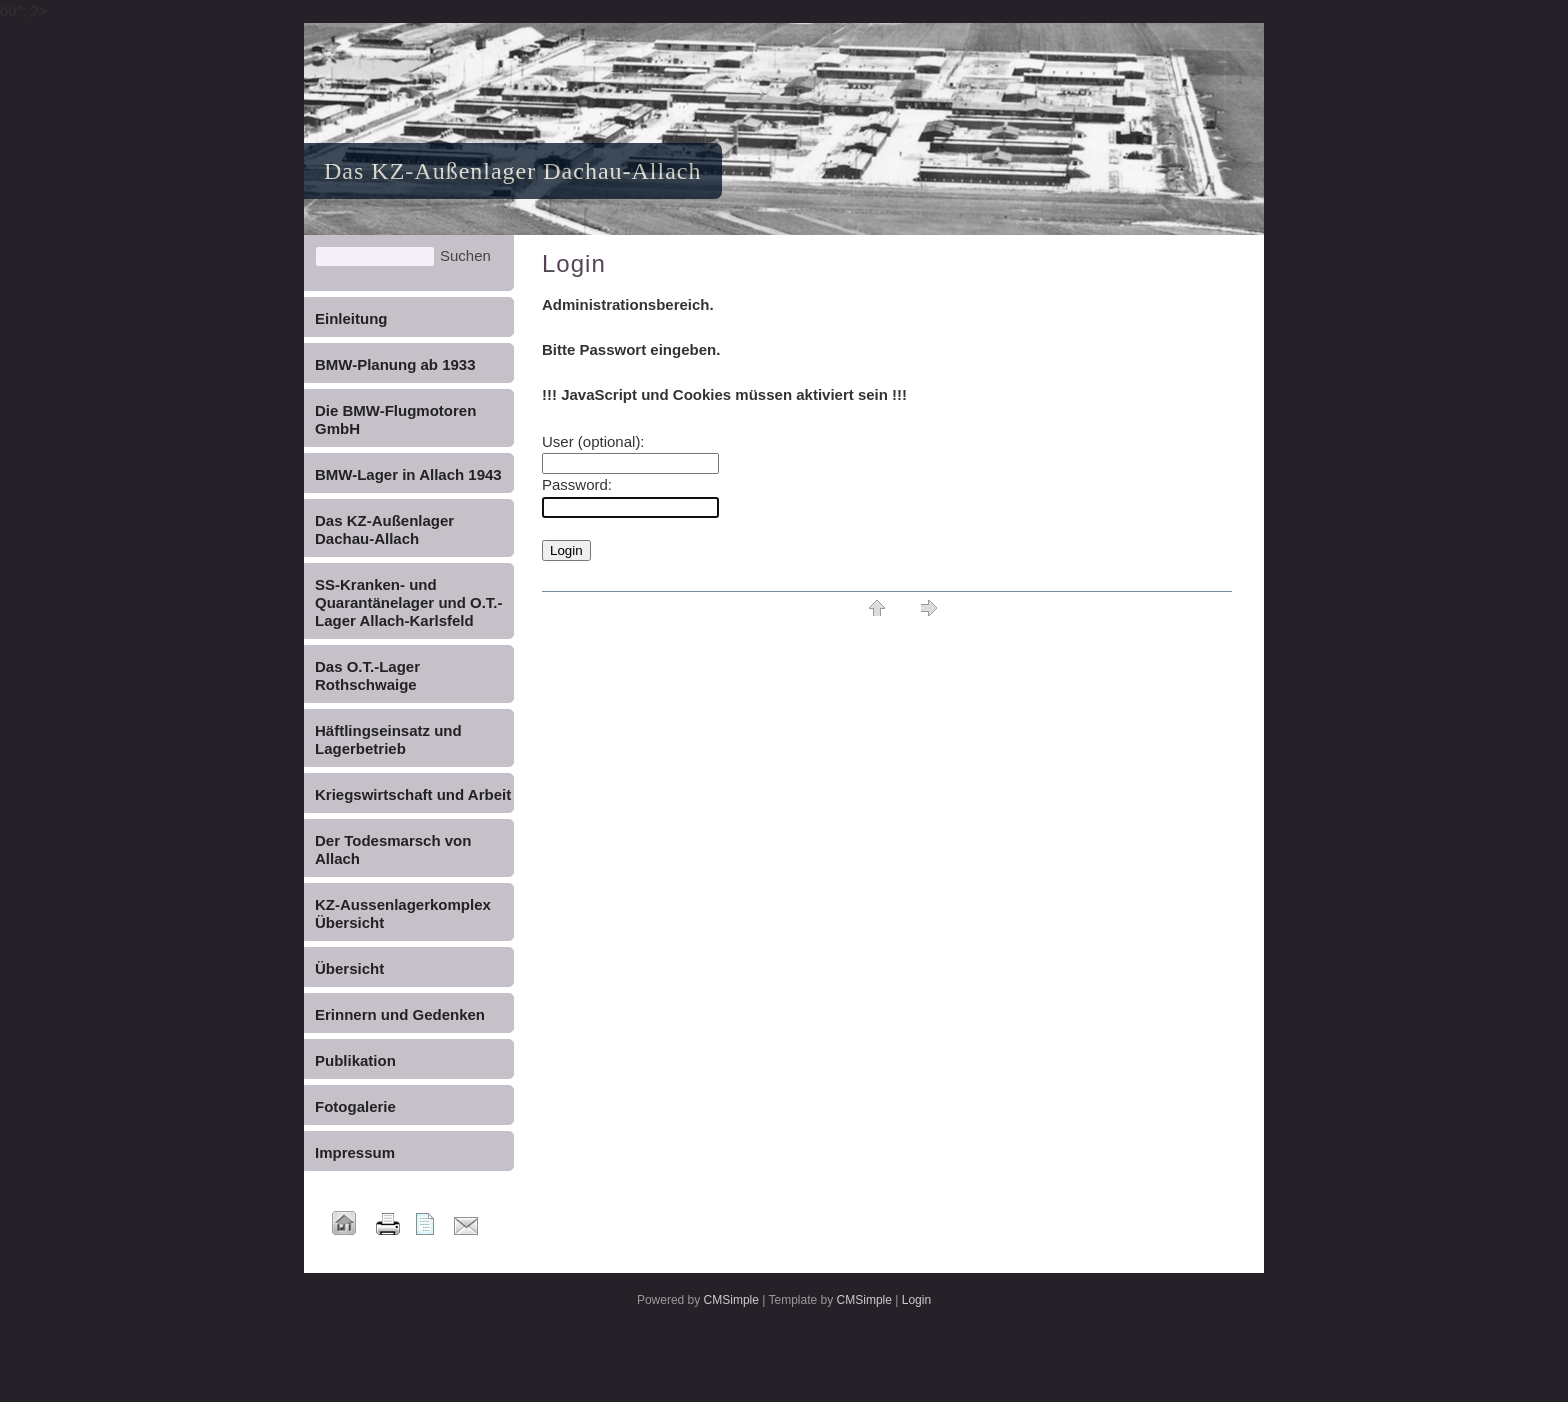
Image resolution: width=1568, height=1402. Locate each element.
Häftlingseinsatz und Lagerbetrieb (388, 739)
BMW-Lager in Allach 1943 (408, 474)
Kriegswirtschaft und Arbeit (413, 794)
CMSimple (731, 1300)
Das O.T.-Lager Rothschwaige (367, 675)
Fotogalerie (355, 1106)
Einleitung (351, 318)
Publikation (355, 1060)
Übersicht (349, 968)
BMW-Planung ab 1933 (395, 364)
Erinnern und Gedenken (400, 1014)
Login (916, 1300)
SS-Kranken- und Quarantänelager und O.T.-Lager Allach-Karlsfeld (409, 602)
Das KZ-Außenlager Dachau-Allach (384, 529)
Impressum (355, 1152)
